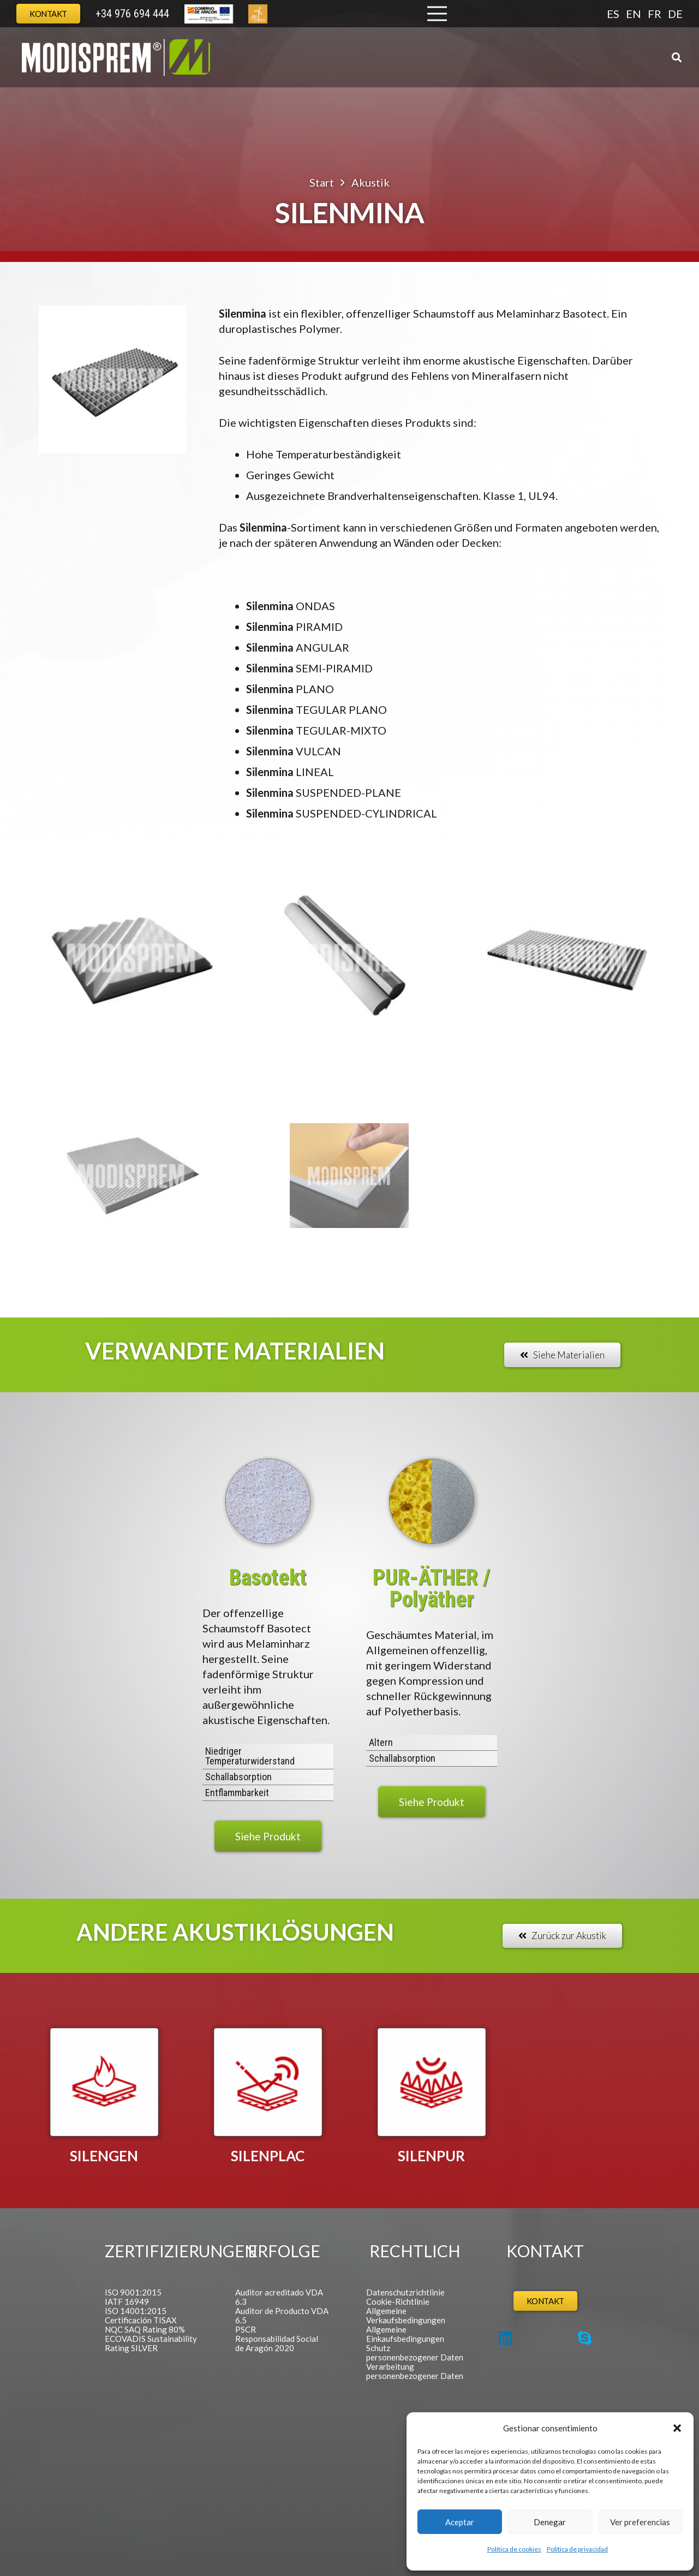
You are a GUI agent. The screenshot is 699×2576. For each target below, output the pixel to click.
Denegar (550, 2522)
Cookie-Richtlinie (397, 2301)
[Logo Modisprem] (116, 57)
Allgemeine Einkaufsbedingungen (405, 2334)
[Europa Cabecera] (208, 13)
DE (675, 13)
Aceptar (459, 2522)
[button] (677, 2428)
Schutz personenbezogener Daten (414, 2352)
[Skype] (585, 2338)
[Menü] (437, 13)
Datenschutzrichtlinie (405, 2292)
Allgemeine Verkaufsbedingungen (405, 2315)
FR (654, 13)
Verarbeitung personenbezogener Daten (414, 2371)
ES (613, 13)
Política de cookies (514, 2549)
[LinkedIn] (505, 2338)
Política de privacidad (577, 2549)
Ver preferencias (640, 2522)
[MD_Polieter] (431, 1501)
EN (633, 13)
